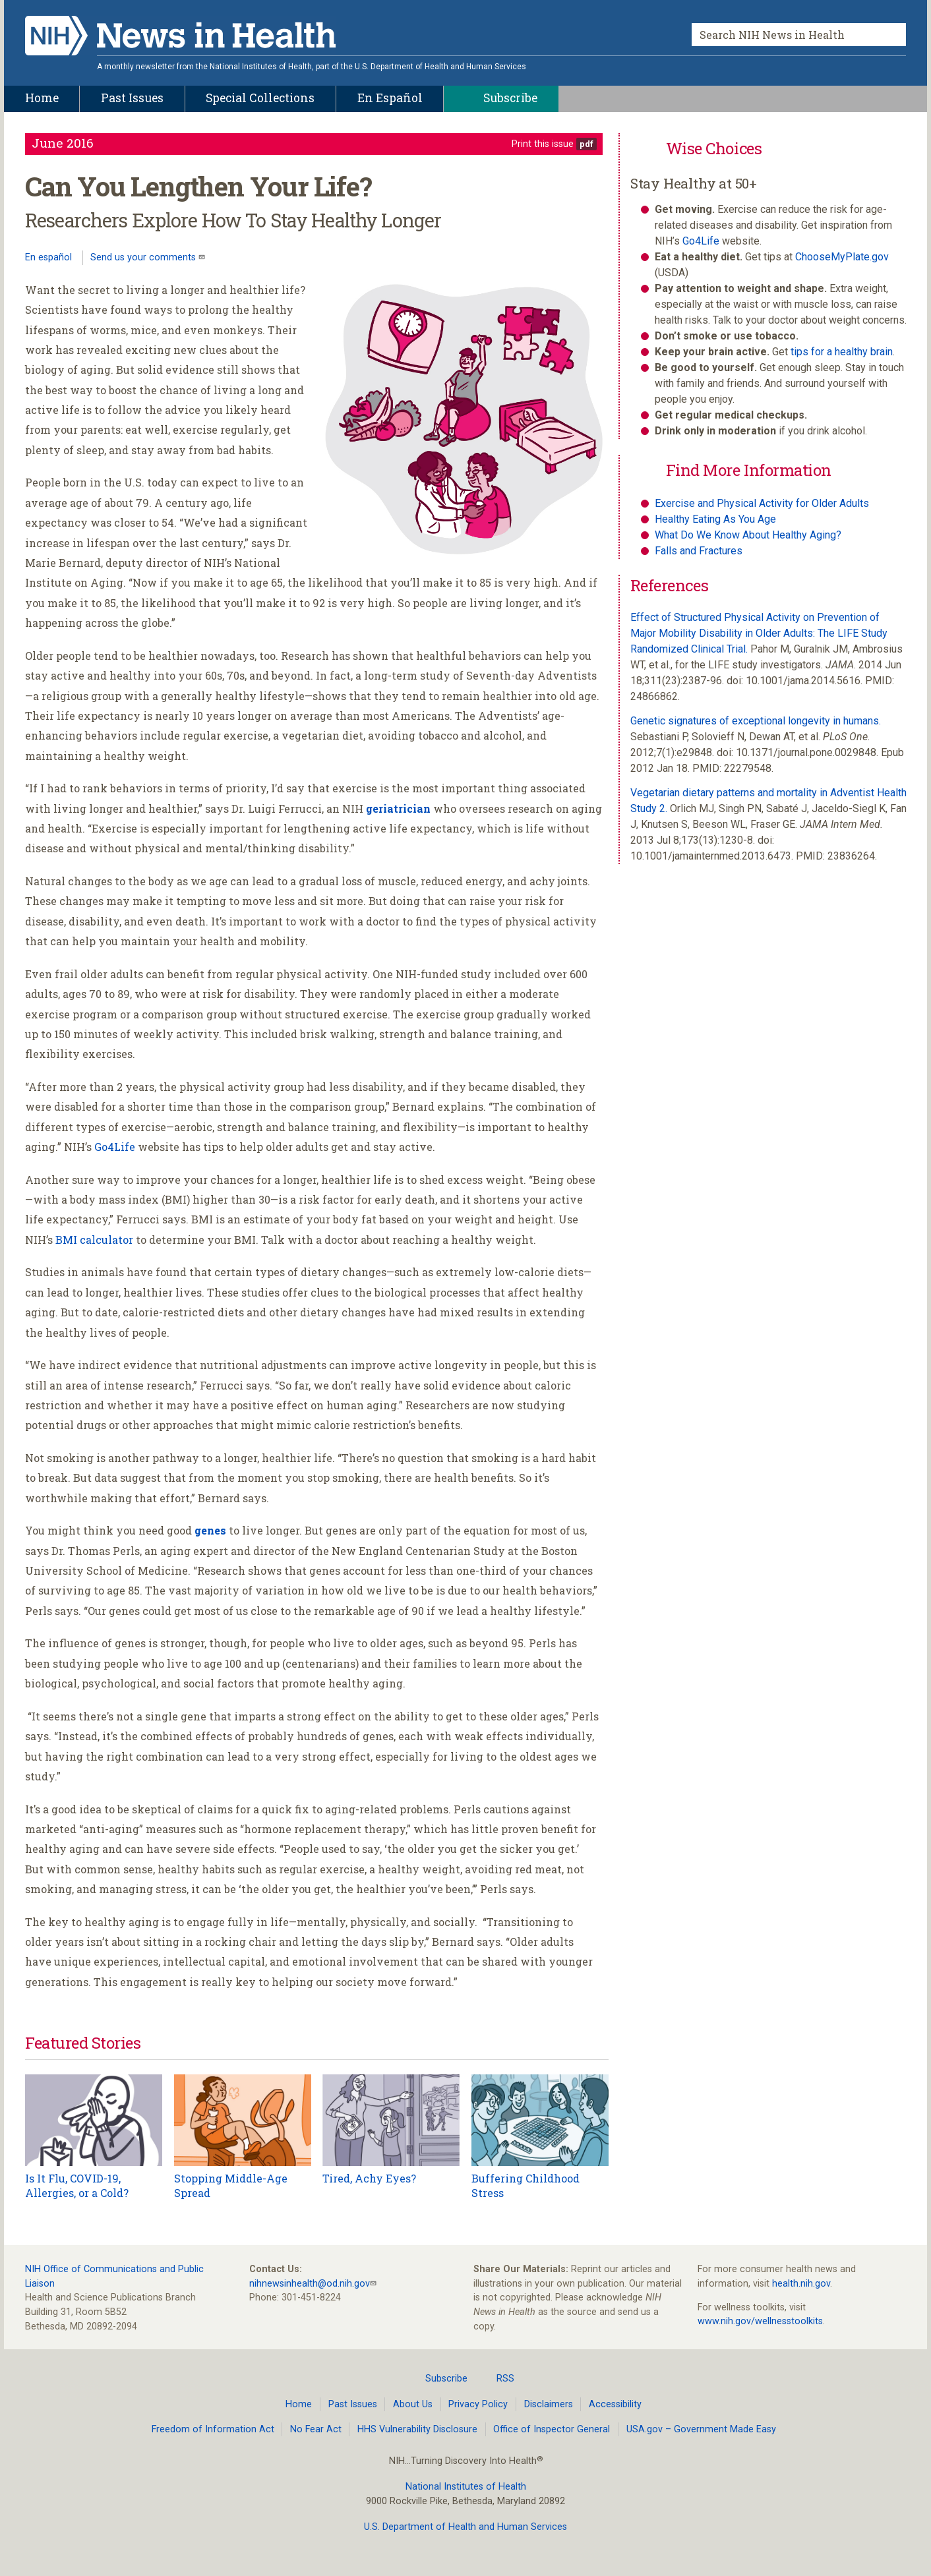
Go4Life (114, 1147)
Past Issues (352, 2404)
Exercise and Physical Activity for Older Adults (762, 503)
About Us (413, 2404)
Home (298, 2404)
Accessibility (615, 2404)
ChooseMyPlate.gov (842, 256)
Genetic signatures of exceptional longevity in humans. (755, 721)
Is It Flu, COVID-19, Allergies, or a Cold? (77, 2185)
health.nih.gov (801, 2283)
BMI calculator (94, 1239)
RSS (497, 2378)
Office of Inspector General (551, 2429)
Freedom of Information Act (213, 2429)
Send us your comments (144, 257)
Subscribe (438, 2378)
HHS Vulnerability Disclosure (417, 2429)
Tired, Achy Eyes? (369, 2178)
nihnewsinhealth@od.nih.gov (309, 2283)
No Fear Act (316, 2429)
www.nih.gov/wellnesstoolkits (760, 2321)
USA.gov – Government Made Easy (701, 2429)
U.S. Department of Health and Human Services (465, 2526)
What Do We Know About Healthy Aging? (748, 535)
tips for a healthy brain (842, 351)
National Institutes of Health (465, 2486)
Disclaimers (548, 2404)
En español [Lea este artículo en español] (48, 257)
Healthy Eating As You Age (715, 519)
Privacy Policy (478, 2404)
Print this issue (543, 144)
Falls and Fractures (698, 550)
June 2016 (63, 142)
